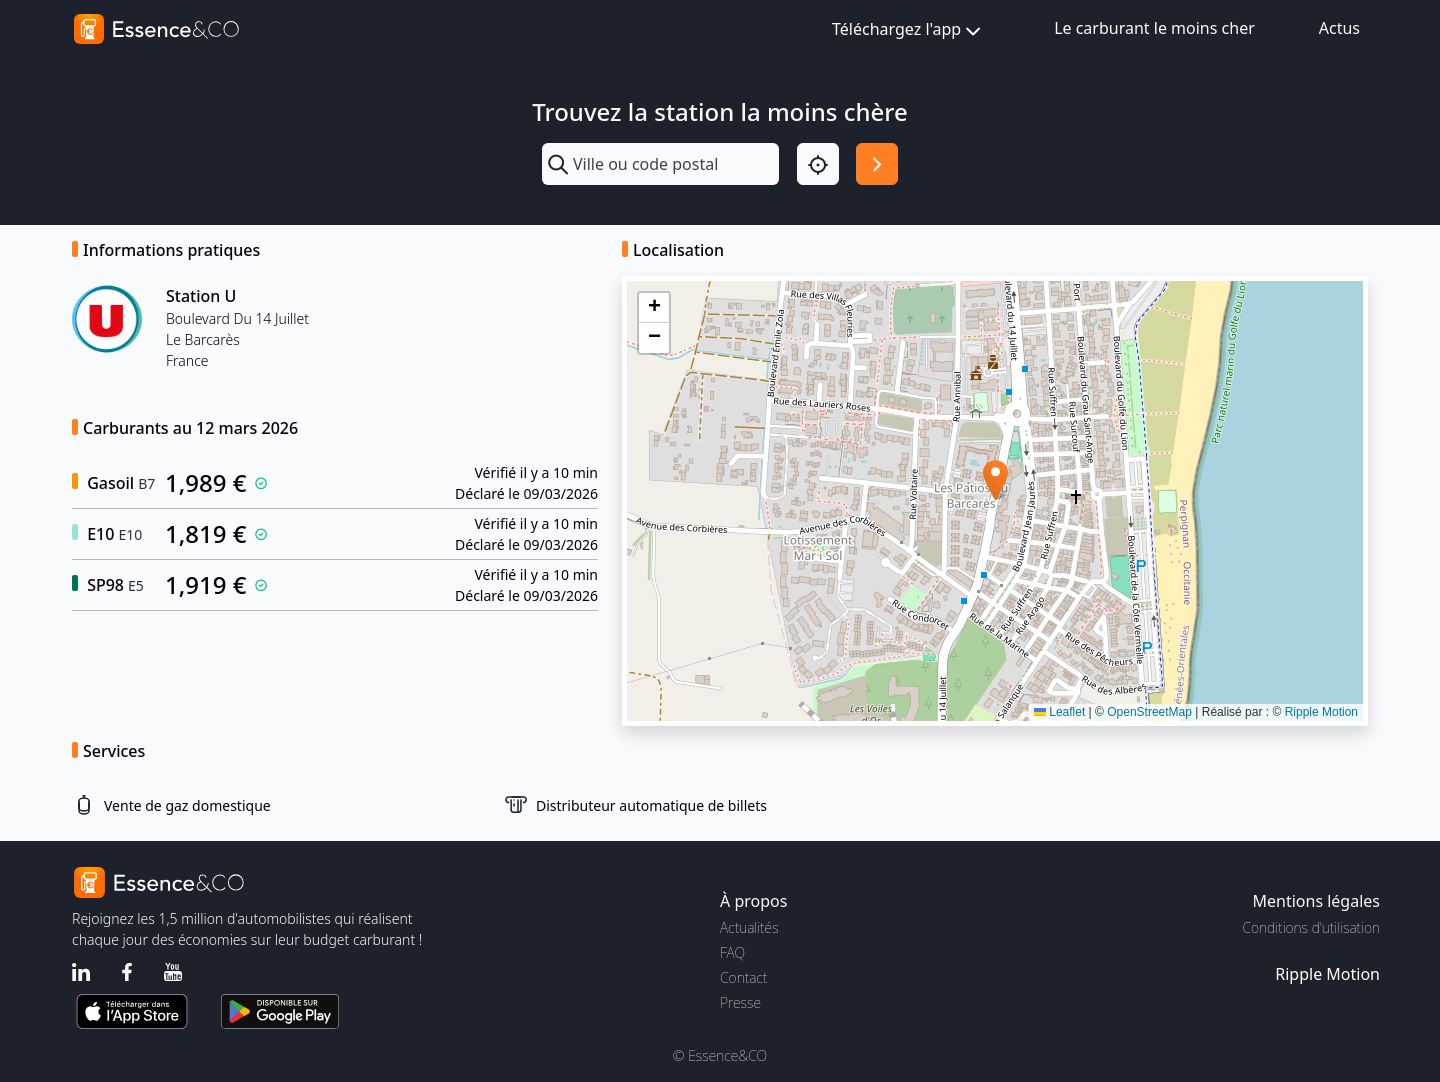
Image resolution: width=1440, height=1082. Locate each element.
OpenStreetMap (1149, 712)
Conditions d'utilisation (1311, 927)
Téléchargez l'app (908, 30)
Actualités (749, 927)
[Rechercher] (877, 164)
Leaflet (1059, 712)
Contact (743, 977)
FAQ (732, 952)
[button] (995, 480)
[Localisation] (818, 164)
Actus (1339, 28)
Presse (740, 1002)
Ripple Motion (1321, 712)
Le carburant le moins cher (1154, 28)
